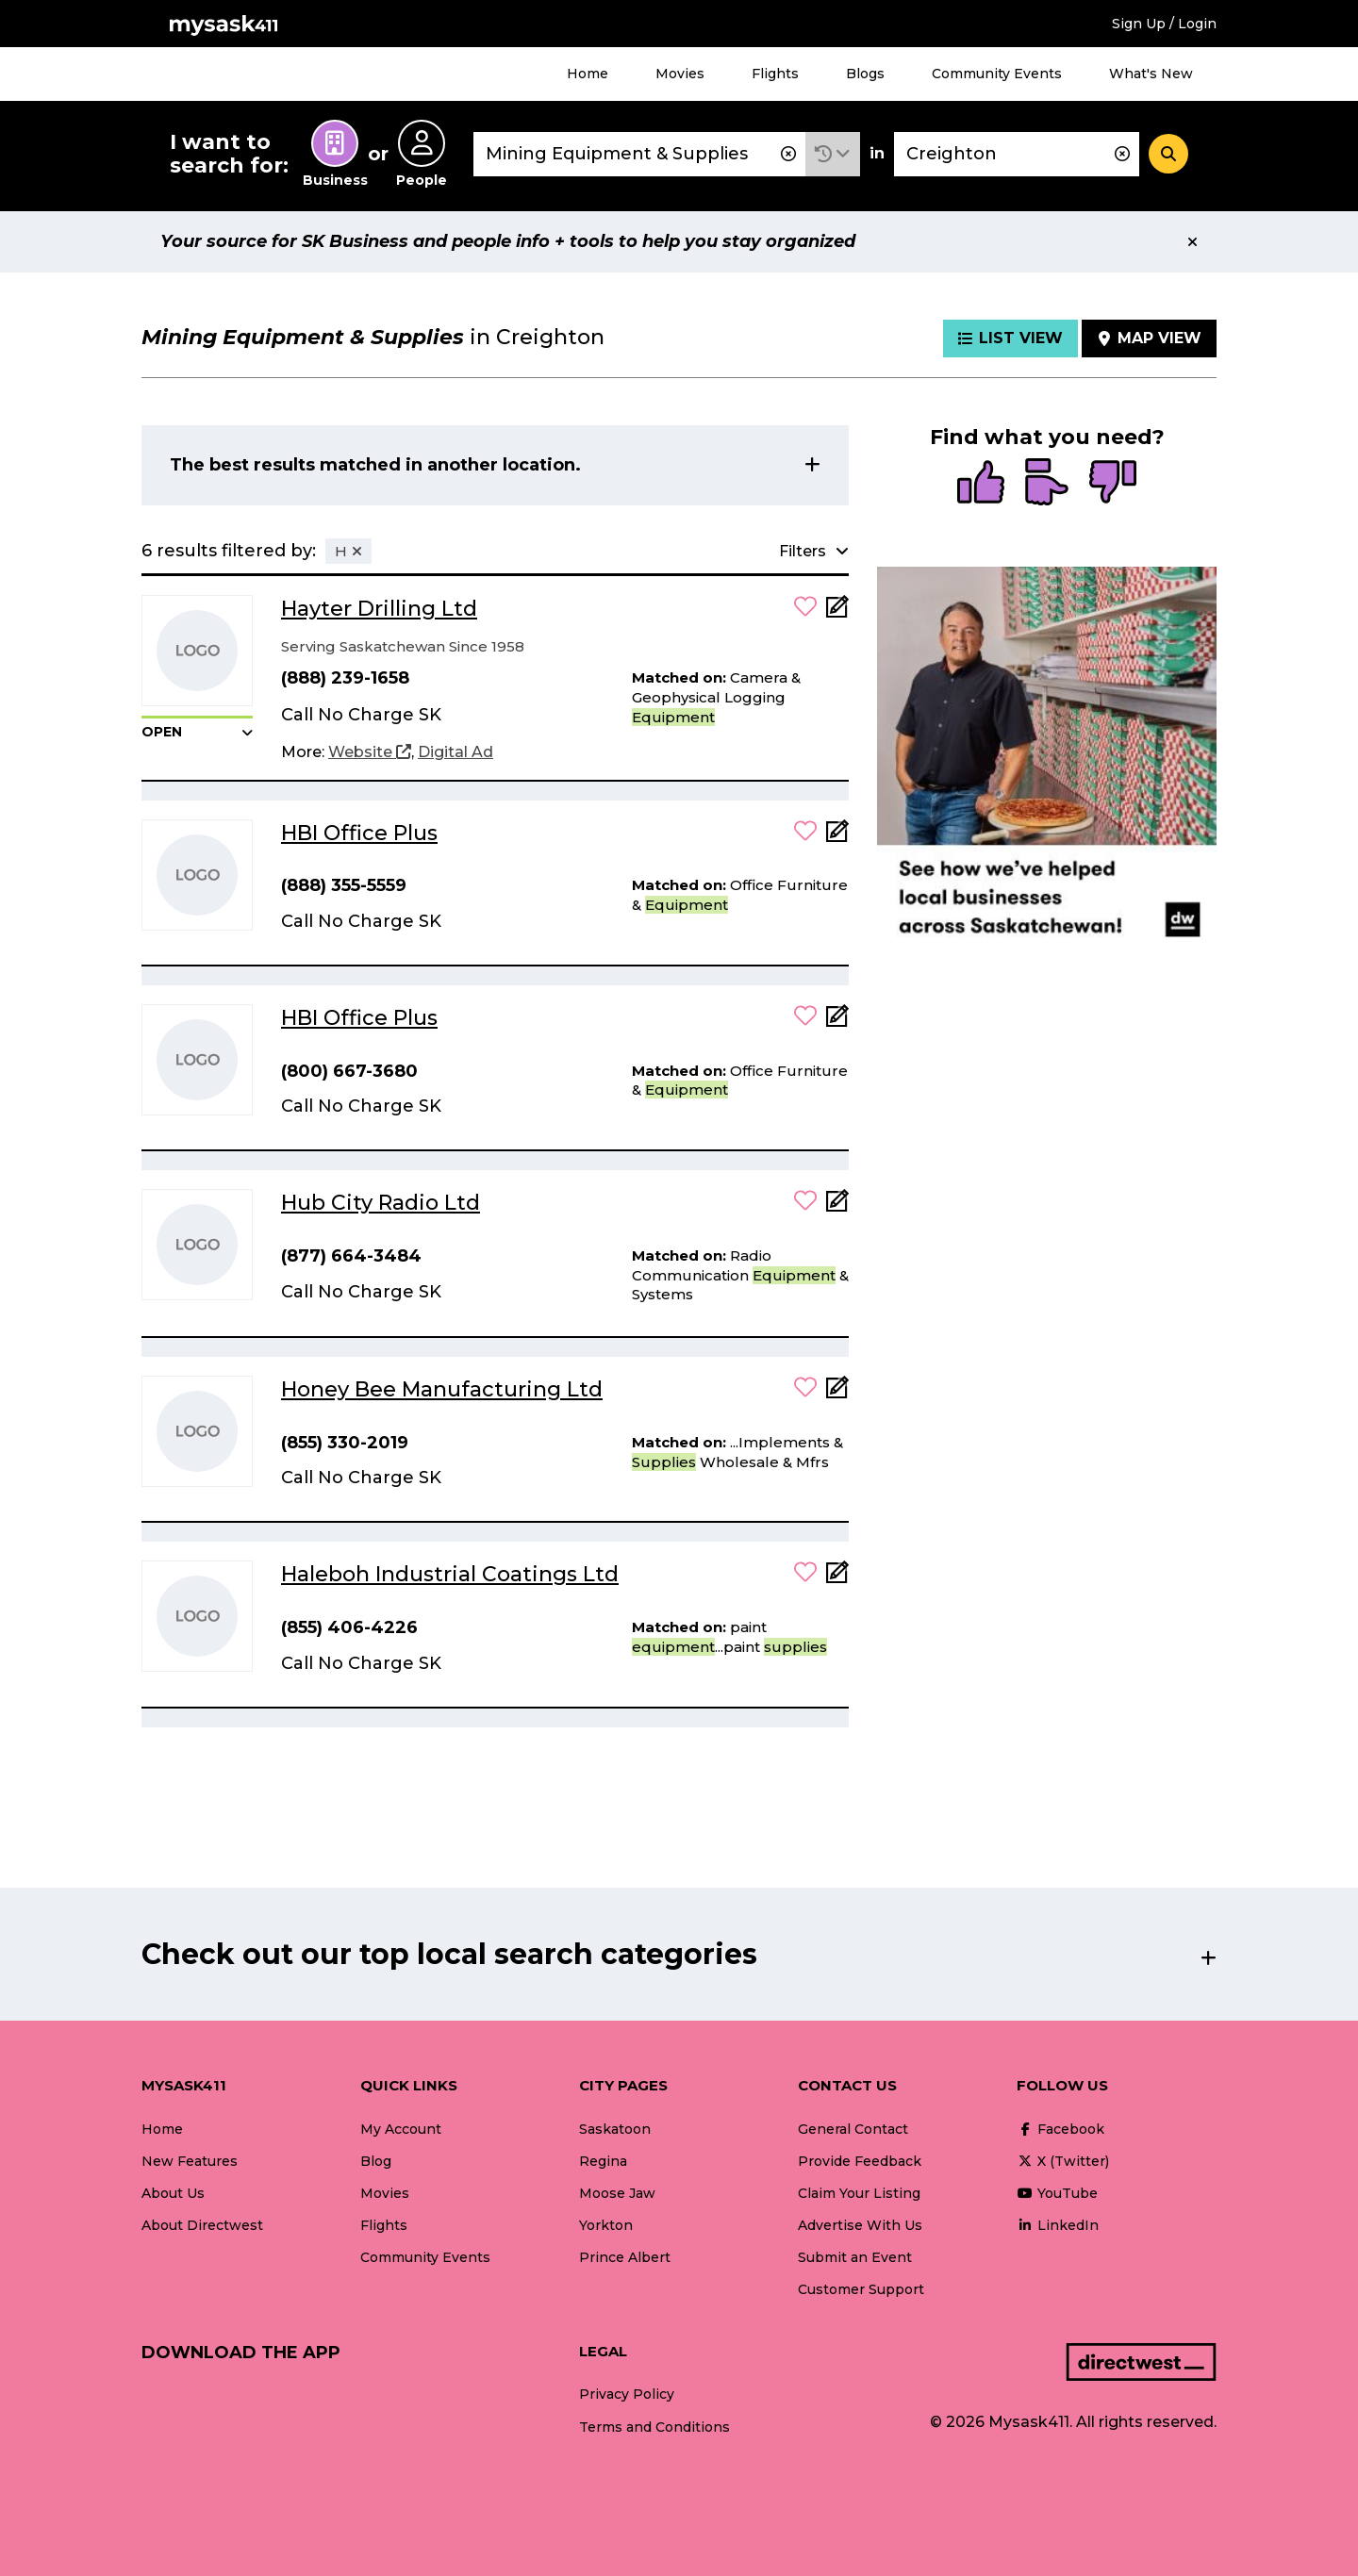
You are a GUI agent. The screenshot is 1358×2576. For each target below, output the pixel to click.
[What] (639, 154)
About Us (173, 2193)
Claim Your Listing (859, 2193)
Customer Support (861, 2289)
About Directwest (202, 2225)
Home (587, 73)
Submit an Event (855, 2257)
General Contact (853, 2129)
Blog (375, 2161)
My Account (400, 2129)
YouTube (1057, 2193)
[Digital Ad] (455, 752)
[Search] (1168, 153)
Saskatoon (615, 2129)
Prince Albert (625, 2257)
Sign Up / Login (1164, 23)
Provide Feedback (859, 2161)
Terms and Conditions (654, 2427)
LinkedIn (1058, 2225)
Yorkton (606, 2225)
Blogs (865, 73)
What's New (1151, 73)
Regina (603, 2161)
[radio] (981, 484)
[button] (832, 154)
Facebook (1060, 2129)
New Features (189, 2161)
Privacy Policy (626, 2394)
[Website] (369, 752)
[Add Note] (837, 612)
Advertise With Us (860, 2225)
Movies (679, 73)
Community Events (997, 73)
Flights (775, 73)
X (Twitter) (1063, 2161)
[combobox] (639, 154)
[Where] (1016, 154)
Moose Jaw (617, 2193)
